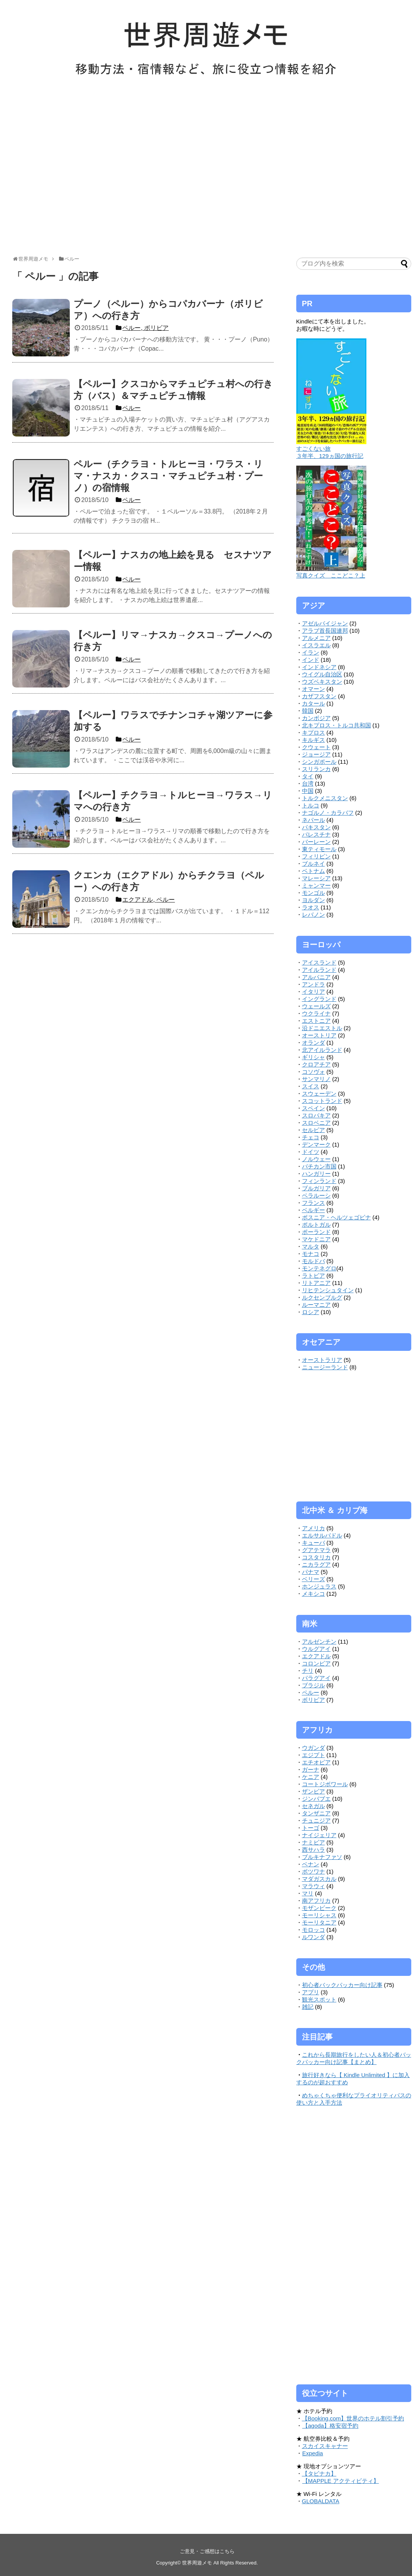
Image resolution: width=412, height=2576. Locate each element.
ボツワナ (313, 1871)
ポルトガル (316, 1224)
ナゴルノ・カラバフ (328, 812)
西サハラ (313, 1849)
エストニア (316, 1020)
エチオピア (316, 1762)
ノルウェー (316, 1159)
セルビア (313, 1130)
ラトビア (313, 1275)
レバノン (313, 914)
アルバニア (316, 977)
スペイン (313, 1108)
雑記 (308, 2006)
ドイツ (310, 1152)
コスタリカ (316, 1557)
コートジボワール (325, 1784)
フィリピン (316, 856)
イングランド (319, 999)
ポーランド (316, 1232)
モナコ (310, 1253)
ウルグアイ (316, 1649)
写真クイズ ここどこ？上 (330, 575)
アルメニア (316, 638)
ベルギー (313, 1210)
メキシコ (313, 1593)
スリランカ (316, 769)
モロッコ (313, 1929)
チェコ (310, 1137)
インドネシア (319, 667)
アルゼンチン (319, 1641)
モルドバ (313, 1261)
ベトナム (313, 871)
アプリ (310, 1992)
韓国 (308, 710)
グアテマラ (316, 1550)
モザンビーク (319, 1908)
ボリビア (313, 1700)
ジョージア (316, 754)
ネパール (313, 820)
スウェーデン (319, 1093)
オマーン (313, 689)
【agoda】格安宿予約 (330, 2425)
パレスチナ (316, 834)
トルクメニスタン (325, 798)
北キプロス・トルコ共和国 (336, 725)
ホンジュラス (319, 1586)
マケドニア (316, 1239)
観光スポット (319, 1999)
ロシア (310, 1312)
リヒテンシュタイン (328, 1290)
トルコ (310, 805)
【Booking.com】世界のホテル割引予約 (353, 2418)
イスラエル (316, 645)
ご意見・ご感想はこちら (207, 2551)
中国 (308, 791)
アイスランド (319, 962)
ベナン (310, 1864)
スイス (310, 1086)
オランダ (313, 1042)
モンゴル (313, 892)
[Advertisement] (72, 170)
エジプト (313, 1755)
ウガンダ (313, 1747)
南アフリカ (316, 1900)
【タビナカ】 (319, 2473)
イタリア (313, 991)
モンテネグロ (319, 1268)
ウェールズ (316, 1006)
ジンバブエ (316, 1798)
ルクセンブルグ (322, 1297)
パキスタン (316, 827)
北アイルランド (322, 1050)
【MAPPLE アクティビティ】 (340, 2481)
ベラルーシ (316, 1195)
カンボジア (316, 718)
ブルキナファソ (322, 1857)
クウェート (316, 747)
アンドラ (313, 984)
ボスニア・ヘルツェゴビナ (336, 1217)
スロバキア (316, 1115)
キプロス (313, 732)
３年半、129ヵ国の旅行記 (329, 456)
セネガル (313, 1806)
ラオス (310, 907)
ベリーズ (313, 1579)
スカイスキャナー (325, 2446)
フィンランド (319, 1181)
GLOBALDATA (321, 2501)
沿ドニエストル (322, 1028)
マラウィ (313, 1886)
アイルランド (319, 969)
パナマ (310, 1572)
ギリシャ (313, 1057)
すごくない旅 (313, 448)
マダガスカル (319, 1878)
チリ (308, 1670)
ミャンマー (316, 885)
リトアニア (316, 1283)
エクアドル (316, 1656)
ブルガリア (316, 1188)
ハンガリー (316, 1173)
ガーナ (310, 1769)
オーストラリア (322, 1360)
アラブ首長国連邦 (325, 630)
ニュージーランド (325, 1367)
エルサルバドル (322, 1535)
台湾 (308, 783)
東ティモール (319, 849)
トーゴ (310, 1828)
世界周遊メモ (197, 2563)
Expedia (312, 2453)
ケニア (310, 1777)
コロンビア (316, 1663)
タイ (308, 776)
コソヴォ (313, 1071)
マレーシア (316, 878)
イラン (310, 652)
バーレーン (316, 841)
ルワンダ (313, 1937)
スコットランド (322, 1101)
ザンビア (313, 1791)
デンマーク (316, 1144)
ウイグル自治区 (322, 674)
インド (310, 659)
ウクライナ (316, 1013)
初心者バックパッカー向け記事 (342, 1985)
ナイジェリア (319, 1835)
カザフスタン (319, 696)
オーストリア (319, 1035)
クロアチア (316, 1064)
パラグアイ (316, 1678)
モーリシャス (319, 1915)
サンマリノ (316, 1079)
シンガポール (319, 761)
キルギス (313, 740)
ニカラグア (316, 1564)
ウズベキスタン (322, 681)
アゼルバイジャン (325, 623)
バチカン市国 (319, 1166)
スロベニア (316, 1122)
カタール (313, 703)
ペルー (310, 1692)
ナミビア (313, 1842)
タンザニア (316, 1813)
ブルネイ (313, 863)
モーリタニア (319, 1922)
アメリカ (313, 1528)
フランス (313, 1202)
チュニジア (316, 1820)
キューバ (313, 1542)
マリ (308, 1893)
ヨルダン (313, 900)
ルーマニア (316, 1304)
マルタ (310, 1246)
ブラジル (313, 1685)
